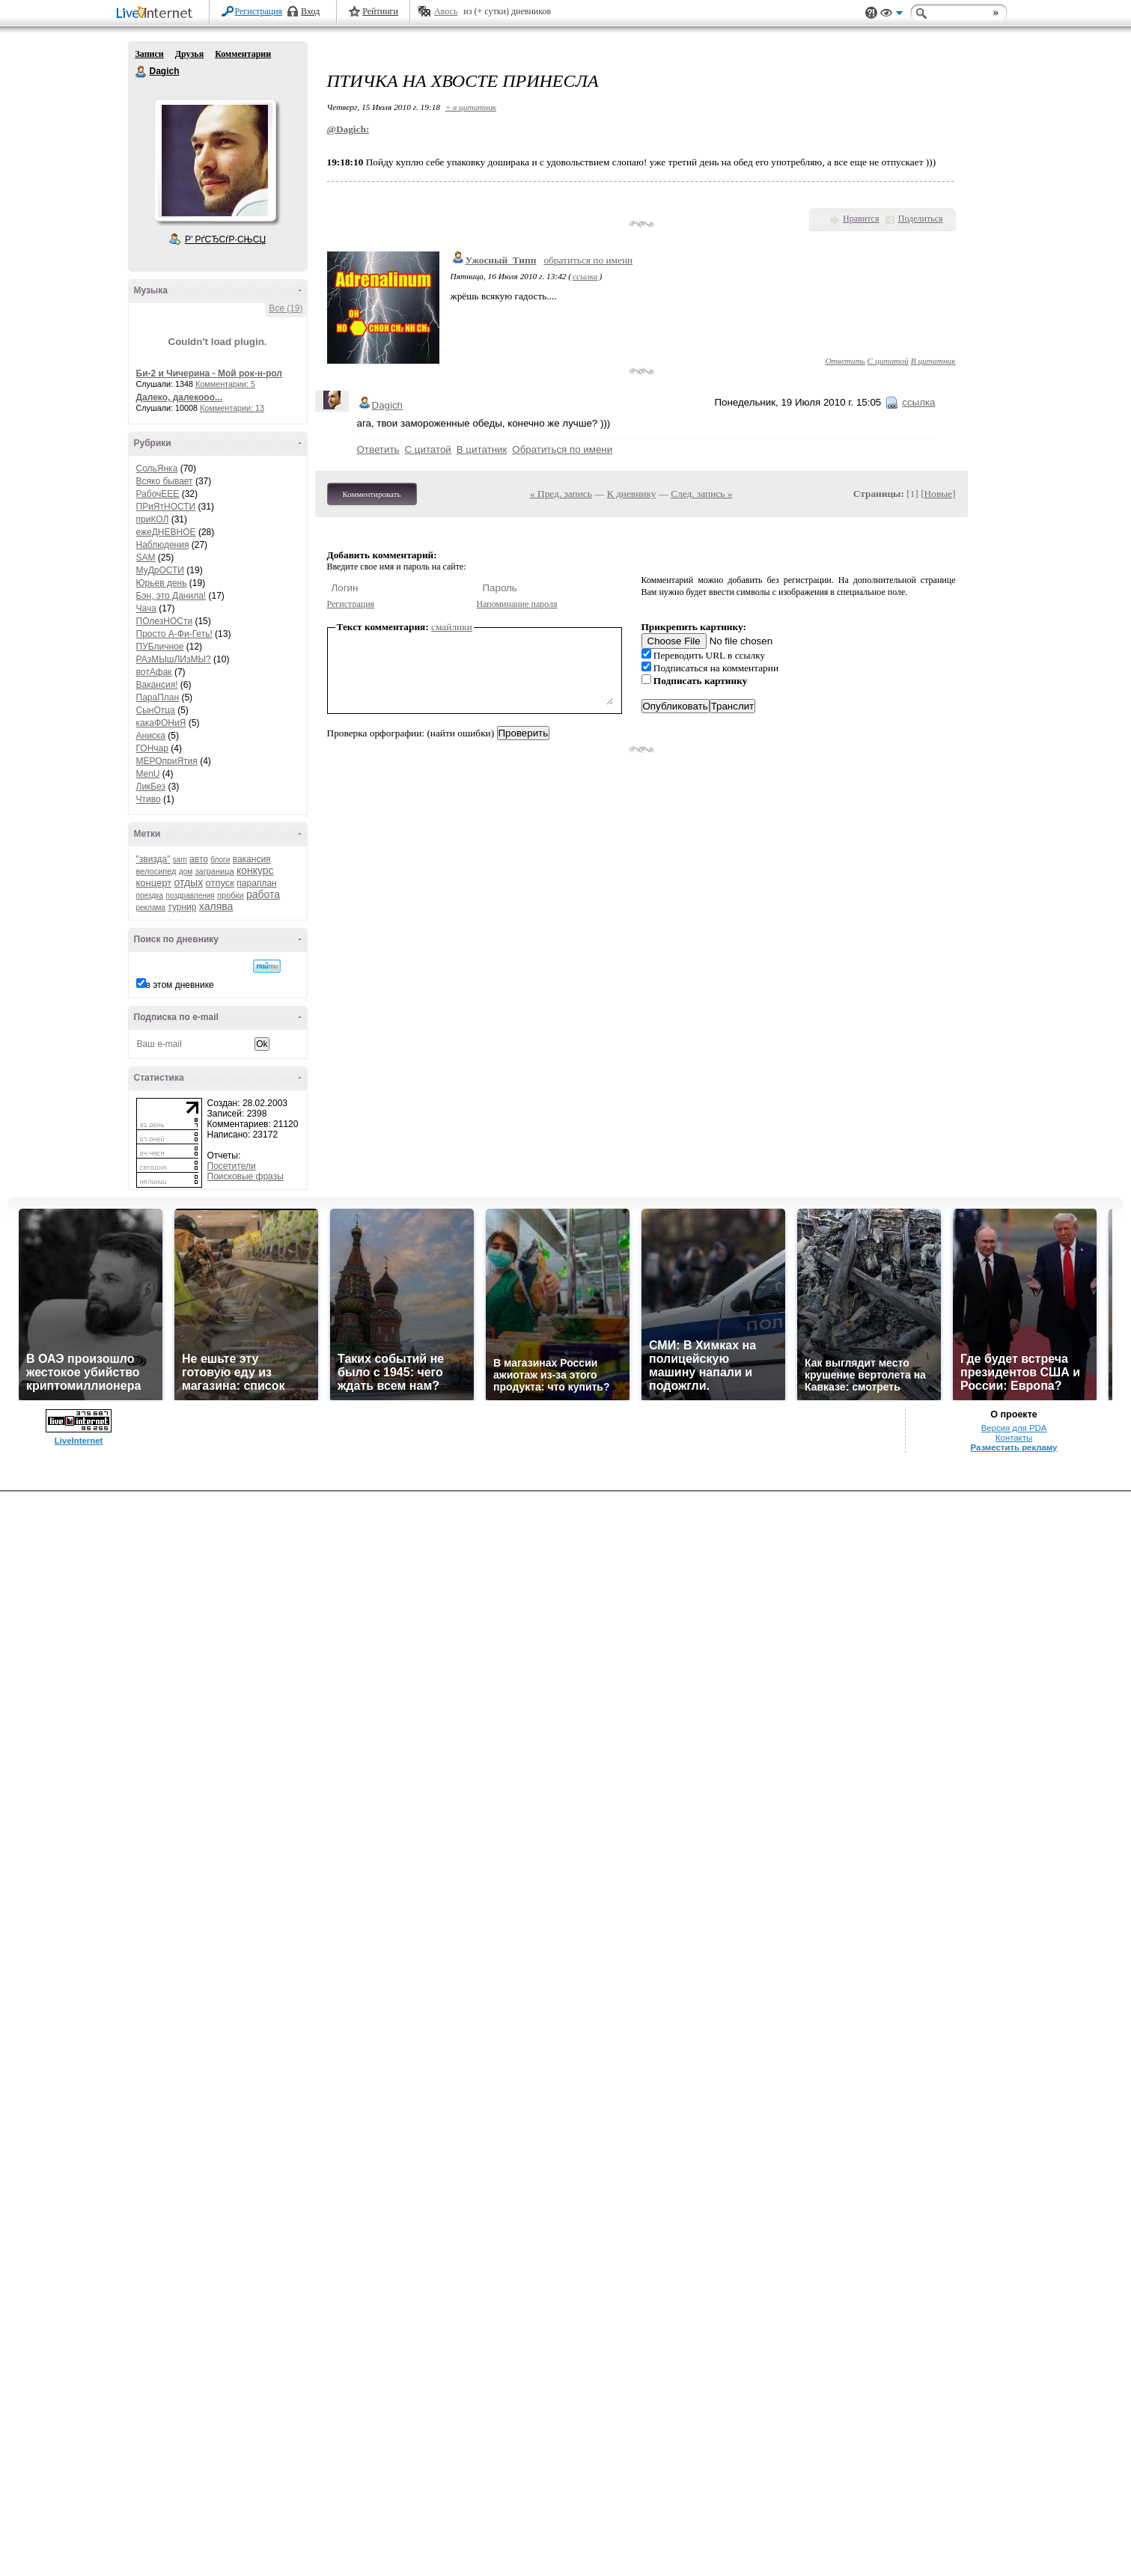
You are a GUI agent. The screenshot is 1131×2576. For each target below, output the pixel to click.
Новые (938, 493)
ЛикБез (151, 786)
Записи (149, 54)
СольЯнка (157, 468)
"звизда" (153, 859)
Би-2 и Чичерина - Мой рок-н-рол (209, 373)
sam (180, 859)
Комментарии (243, 54)
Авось (445, 11)
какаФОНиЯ (161, 723)
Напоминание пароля (517, 604)
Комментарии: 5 (225, 383)
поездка (150, 895)
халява (216, 906)
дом (185, 871)
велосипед (156, 871)
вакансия (252, 859)
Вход (310, 11)
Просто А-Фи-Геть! (174, 634)
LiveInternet (157, 14)
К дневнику (631, 493)
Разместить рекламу (1014, 1447)
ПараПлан (158, 697)
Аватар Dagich (215, 160)
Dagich (141, 72)
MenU (148, 774)
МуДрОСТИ (160, 570)
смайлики (451, 626)
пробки (230, 895)
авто (198, 859)
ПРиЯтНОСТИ (166, 506)
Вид (891, 15)
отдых (189, 882)
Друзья (189, 54)
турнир (182, 907)
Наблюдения (162, 545)
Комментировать (372, 493)
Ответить (845, 360)
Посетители (231, 1166)
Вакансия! (157, 685)
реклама (150, 907)
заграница (214, 871)
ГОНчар (152, 748)
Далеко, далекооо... (179, 397)
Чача (146, 608)
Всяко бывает (164, 481)
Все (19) (285, 308)
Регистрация (259, 11)
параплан (256, 883)
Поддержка (871, 13)
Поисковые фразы (245, 1176)
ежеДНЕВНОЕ (166, 532)
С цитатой (888, 360)
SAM (146, 557)
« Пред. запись (561, 493)
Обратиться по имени (562, 449)
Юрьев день (161, 583)
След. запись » (701, 493)
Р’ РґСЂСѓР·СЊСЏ (225, 239)
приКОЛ (152, 519)
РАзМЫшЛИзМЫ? (173, 659)
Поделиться (920, 218)
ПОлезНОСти (164, 621)
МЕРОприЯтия (167, 761)
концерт (154, 882)
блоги (220, 859)
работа (263, 894)
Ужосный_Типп (501, 260)
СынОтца (155, 710)
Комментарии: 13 (232, 407)
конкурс (255, 870)
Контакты (1014, 1437)
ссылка (585, 276)
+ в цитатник (470, 107)
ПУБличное (160, 646)
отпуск (220, 882)
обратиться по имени (587, 260)
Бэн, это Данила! (171, 595)
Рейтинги (380, 11)
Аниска (151, 735)
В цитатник (933, 360)
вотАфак (154, 672)
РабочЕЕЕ (158, 494)
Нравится (861, 218)
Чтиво (148, 799)
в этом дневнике (180, 985)
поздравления (190, 895)
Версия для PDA (1014, 1427)
